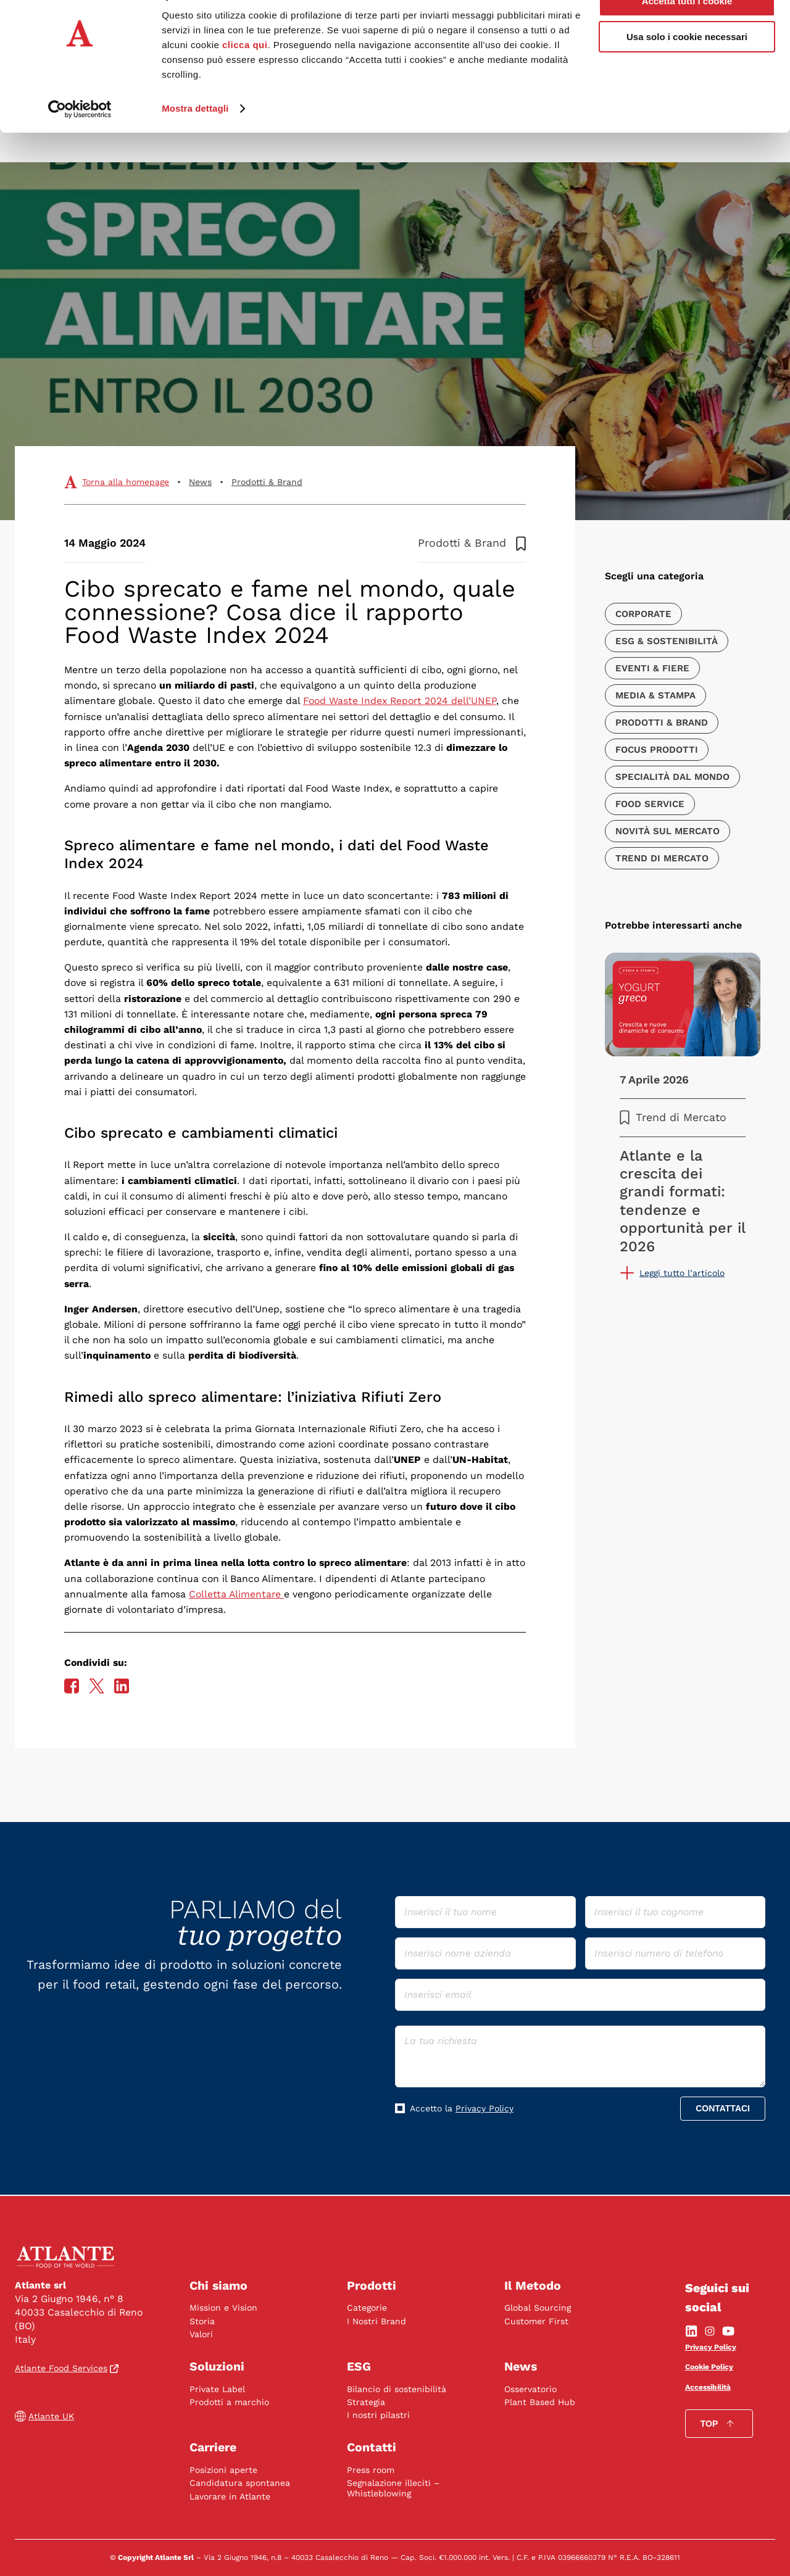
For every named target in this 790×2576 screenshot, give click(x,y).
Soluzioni (216, 2366)
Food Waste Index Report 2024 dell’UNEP (399, 700)
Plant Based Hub (539, 2402)
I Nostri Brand (376, 2320)
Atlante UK (44, 2416)
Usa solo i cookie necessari (686, 67)
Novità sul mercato (667, 831)
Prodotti (372, 2285)
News (200, 482)
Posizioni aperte (223, 2470)
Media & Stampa (655, 695)
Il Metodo (532, 2285)
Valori (201, 2333)
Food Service (649, 804)
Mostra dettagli (195, 138)
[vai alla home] (67, 2256)
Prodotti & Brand (266, 482)
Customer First (536, 2320)
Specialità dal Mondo (672, 776)
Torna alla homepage (125, 482)
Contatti (371, 2447)
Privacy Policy (484, 2108)
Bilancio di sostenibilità (396, 2388)
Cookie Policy (709, 2367)
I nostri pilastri (378, 2415)
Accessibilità (708, 2386)
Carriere (213, 2447)
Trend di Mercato (662, 858)
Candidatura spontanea (239, 2483)
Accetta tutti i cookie (687, 30)
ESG (359, 2366)
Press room (370, 2470)
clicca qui (244, 74)
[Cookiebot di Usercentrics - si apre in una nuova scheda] (80, 138)
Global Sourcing (537, 2308)
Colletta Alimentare (236, 1594)
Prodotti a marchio (229, 2402)
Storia (202, 2320)
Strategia (366, 2402)
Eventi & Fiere (652, 668)
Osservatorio (530, 2388)
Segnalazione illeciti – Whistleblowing (393, 2488)
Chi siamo (219, 2285)
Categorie (367, 2308)
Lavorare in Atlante (229, 2496)
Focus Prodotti (656, 749)
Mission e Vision (223, 2308)
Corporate (643, 613)
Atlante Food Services (66, 2367)
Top (719, 2423)
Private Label (217, 2388)
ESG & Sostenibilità (666, 641)
